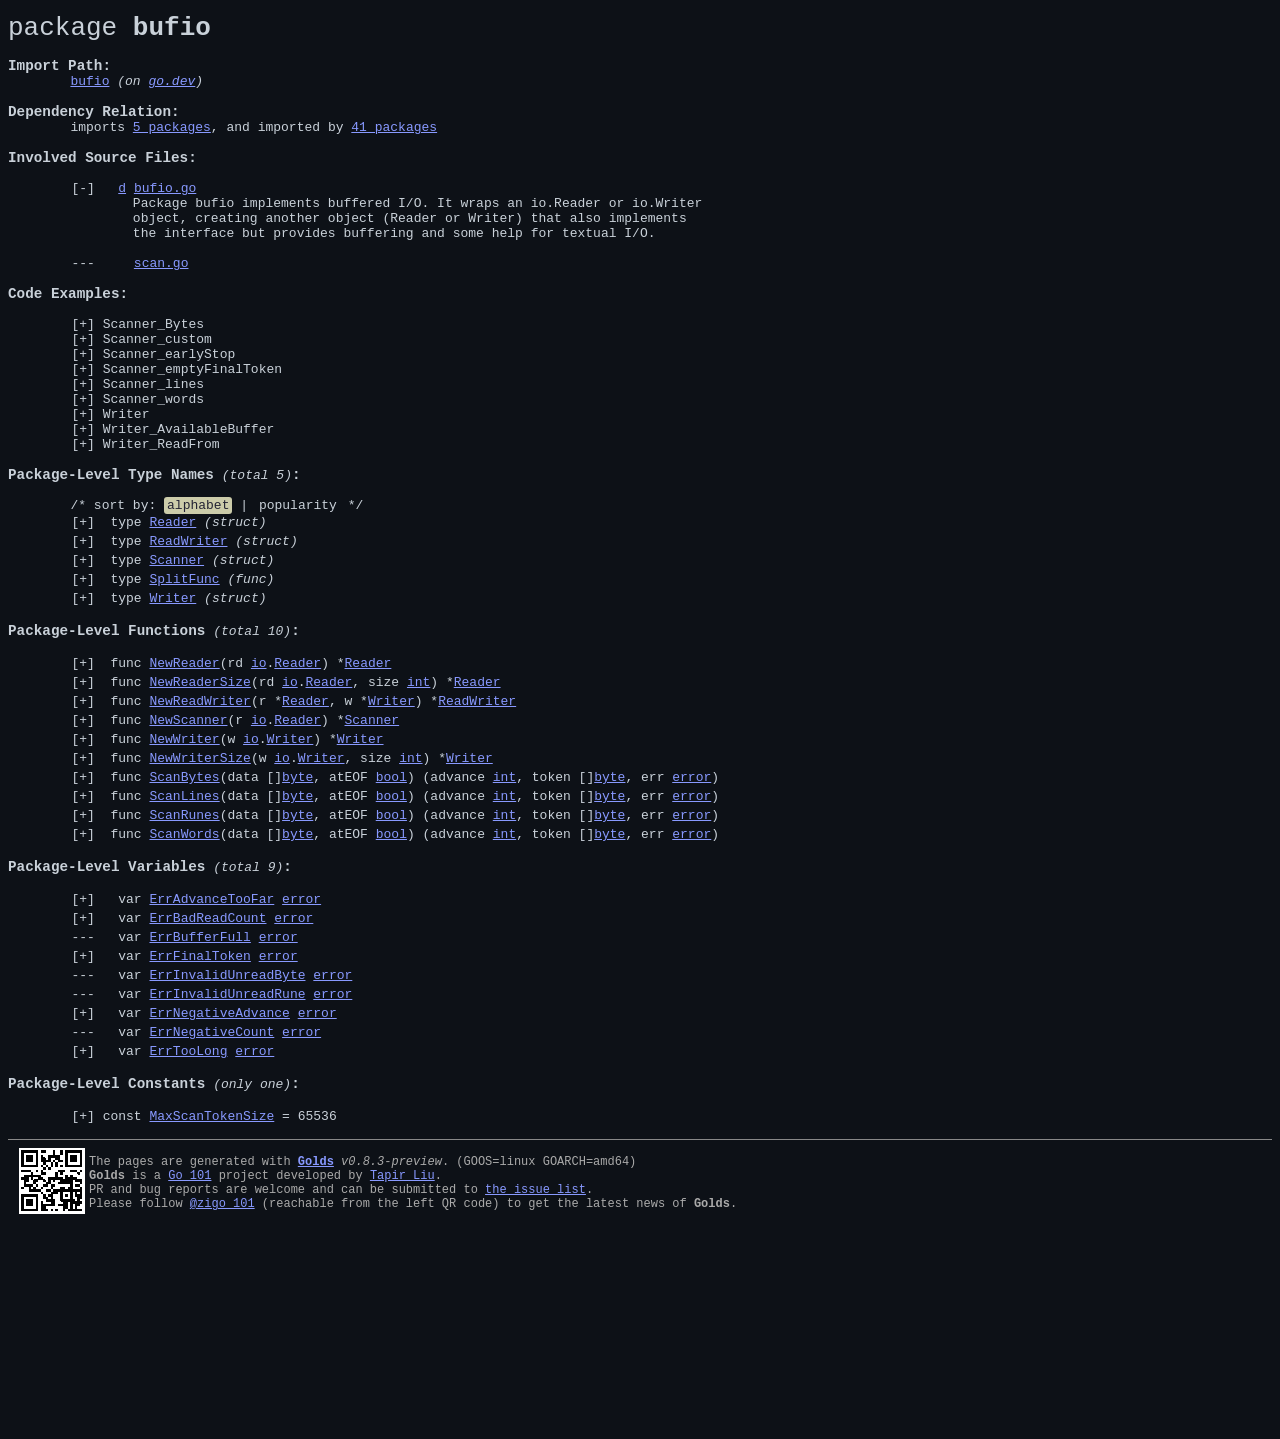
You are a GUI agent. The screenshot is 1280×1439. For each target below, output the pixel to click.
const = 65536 (220, 1316)
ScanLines (184, 942)
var (212, 1063)
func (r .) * (251, 854)
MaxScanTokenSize (211, 1316)
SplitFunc (184, 689)
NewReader (184, 788)
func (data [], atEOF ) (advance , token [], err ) (411, 920)
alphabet (198, 603)
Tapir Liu (402, 1375)
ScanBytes (184, 920)
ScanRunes (184, 964)
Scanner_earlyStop (169, 422)
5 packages (172, 150)
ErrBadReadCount (207, 1085)
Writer (126, 494)
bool (391, 920)
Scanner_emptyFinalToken (192, 440)
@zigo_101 (222, 1409)
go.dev (171, 95)
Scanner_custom (157, 404)
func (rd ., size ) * (302, 810)
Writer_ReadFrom (161, 530)
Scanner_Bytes (153, 386)
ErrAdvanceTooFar (211, 1063)
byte (297, 920)
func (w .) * (243, 876)
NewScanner (188, 854)
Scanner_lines (153, 458)
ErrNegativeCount (211, 1217)
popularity (298, 603)
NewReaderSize (199, 810)
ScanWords (184, 986)
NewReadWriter (199, 832)
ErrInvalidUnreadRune (227, 1173)
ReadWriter (188, 645)
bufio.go (165, 223)
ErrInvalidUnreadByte (227, 1151)
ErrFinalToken (199, 1129)
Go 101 (189, 1375)
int (418, 810)
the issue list (535, 1392)
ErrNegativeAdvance (219, 1195)
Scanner (176, 667)
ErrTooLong (188, 1239)
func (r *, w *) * (309, 832)
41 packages (394, 150)
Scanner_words (153, 476)
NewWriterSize (199, 898)
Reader (172, 623)
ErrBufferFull (199, 1107)
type (185, 623)
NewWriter (184, 876)
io (259, 788)
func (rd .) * (247, 788)
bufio (89, 95)
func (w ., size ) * (298, 898)
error (691, 920)
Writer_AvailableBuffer (189, 512)
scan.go (161, 313)
